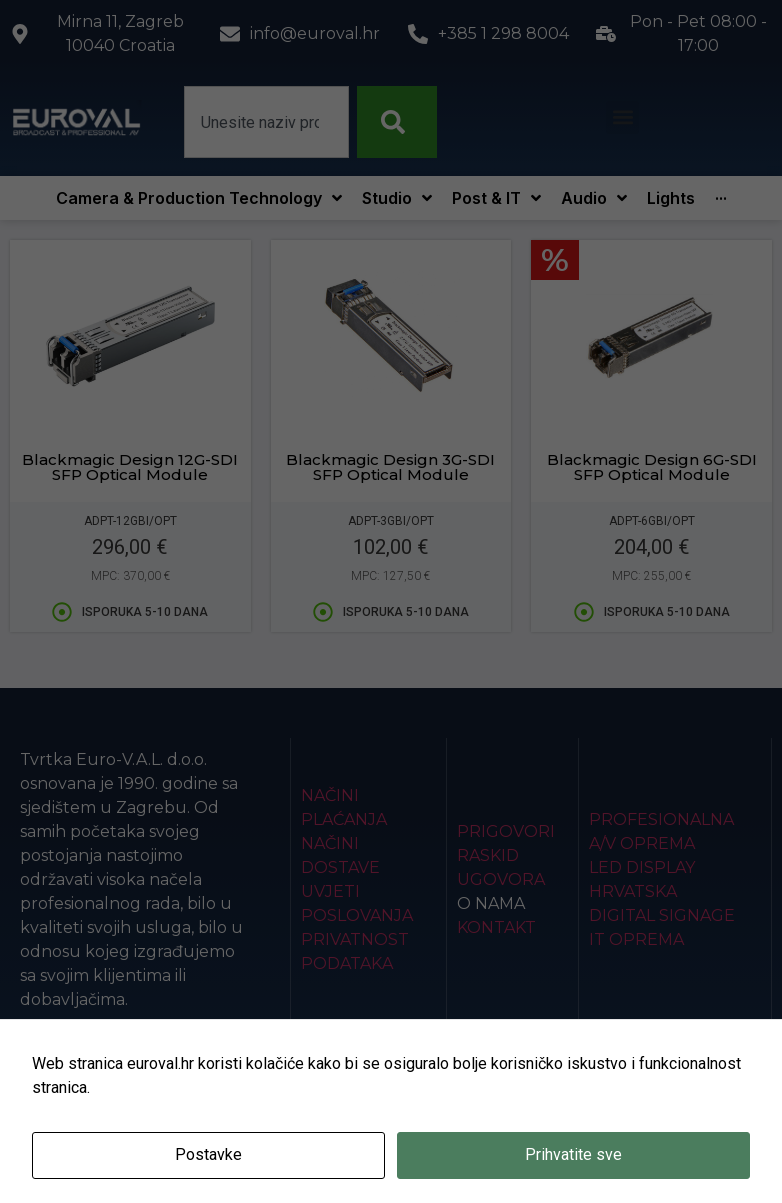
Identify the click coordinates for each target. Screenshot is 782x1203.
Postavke (208, 1154)
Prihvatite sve (573, 1154)
